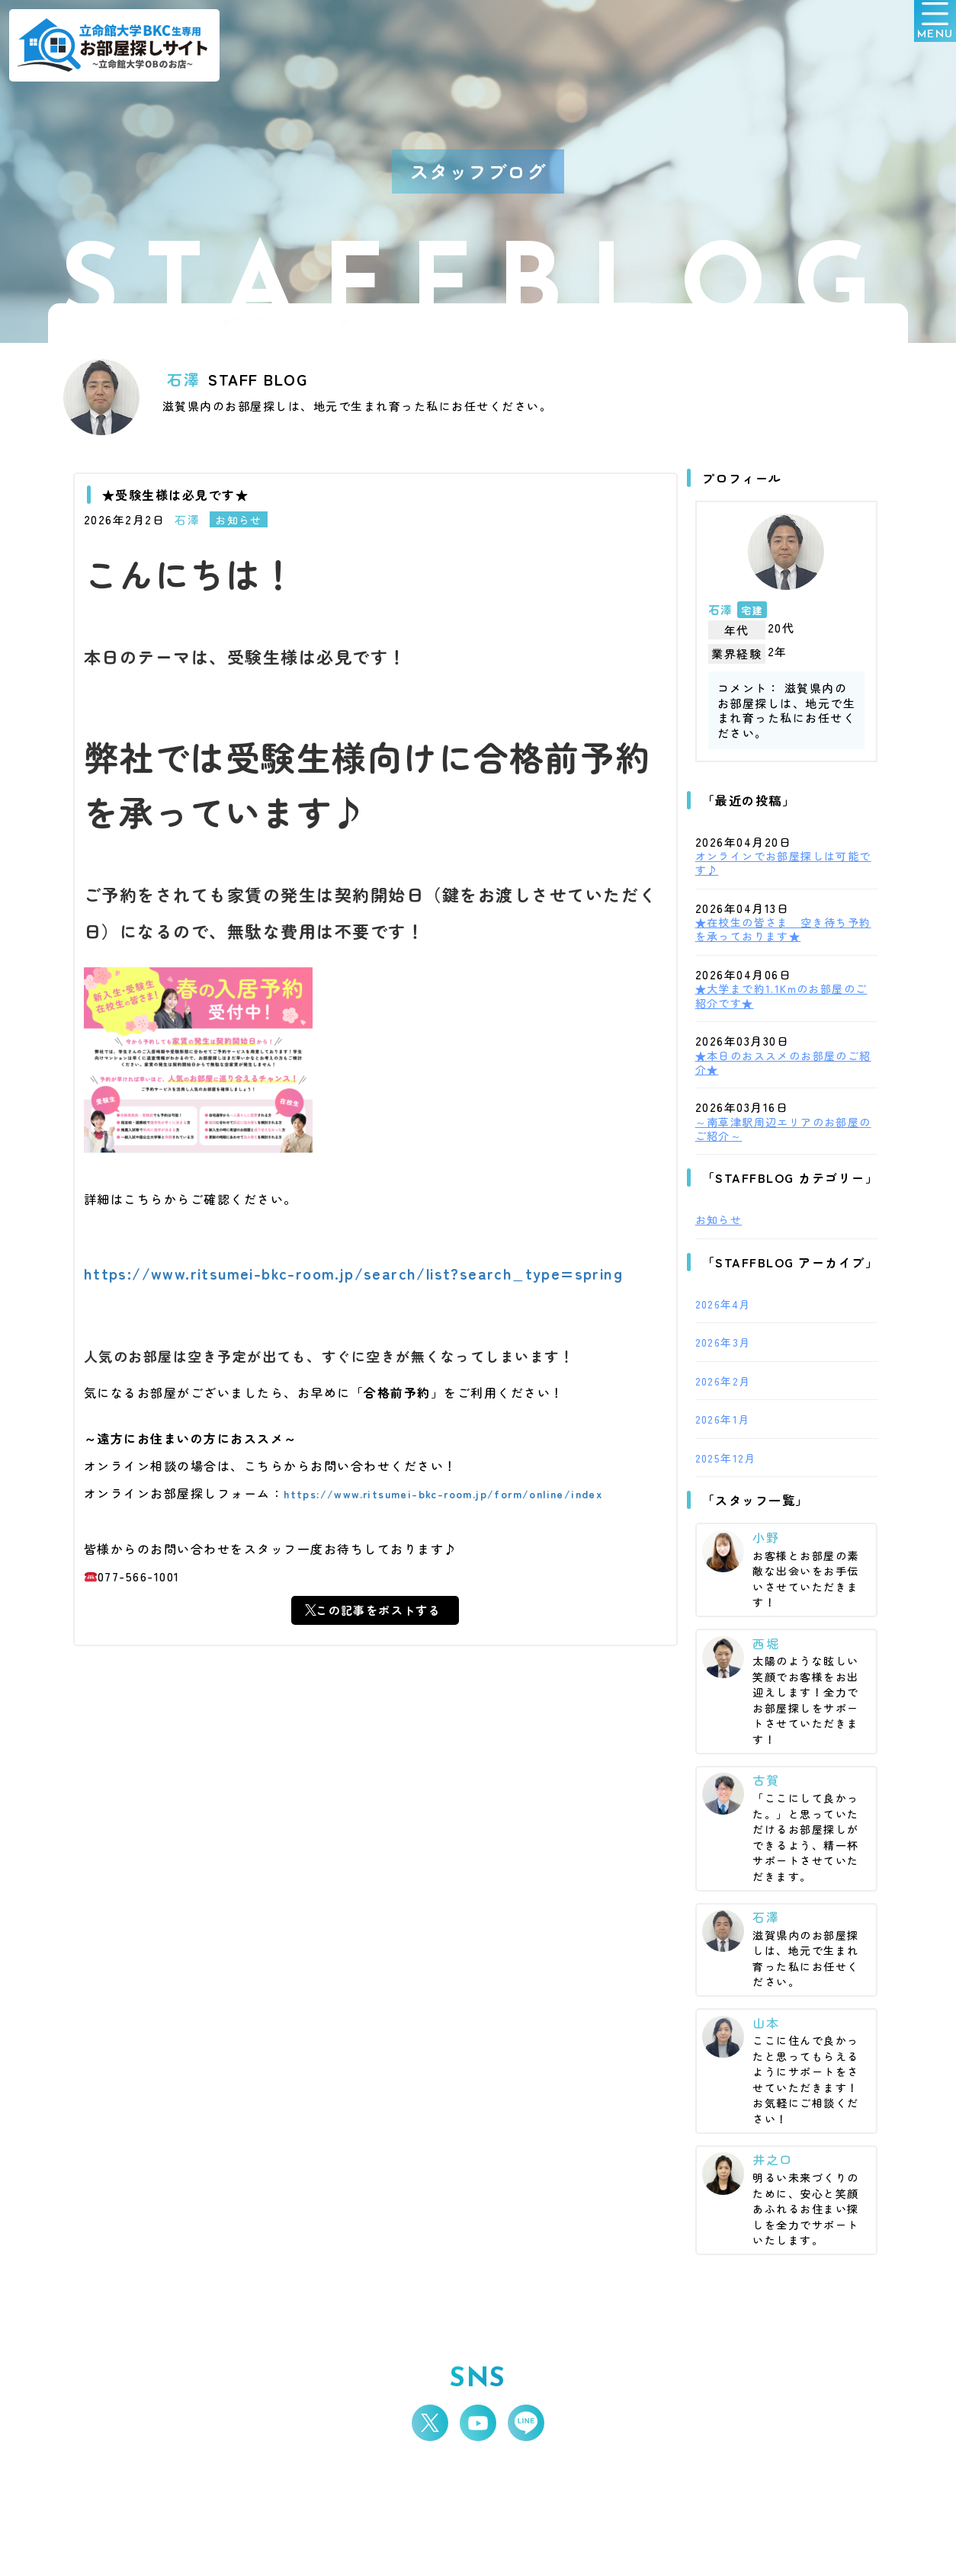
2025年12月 (728, 1467)
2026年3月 (725, 1351)
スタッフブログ (165, 321)
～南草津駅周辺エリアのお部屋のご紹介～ (783, 1137)
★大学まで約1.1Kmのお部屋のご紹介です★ (781, 1000)
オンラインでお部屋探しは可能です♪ (783, 864)
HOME (91, 321)
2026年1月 (725, 1428)
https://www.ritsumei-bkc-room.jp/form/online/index (462, 1493)
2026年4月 (726, 1313)
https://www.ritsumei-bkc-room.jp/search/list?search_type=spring (373, 1273)
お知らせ (241, 521)
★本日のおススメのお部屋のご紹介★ (783, 1069)
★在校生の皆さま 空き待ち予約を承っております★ (783, 932)
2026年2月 (726, 1390)
